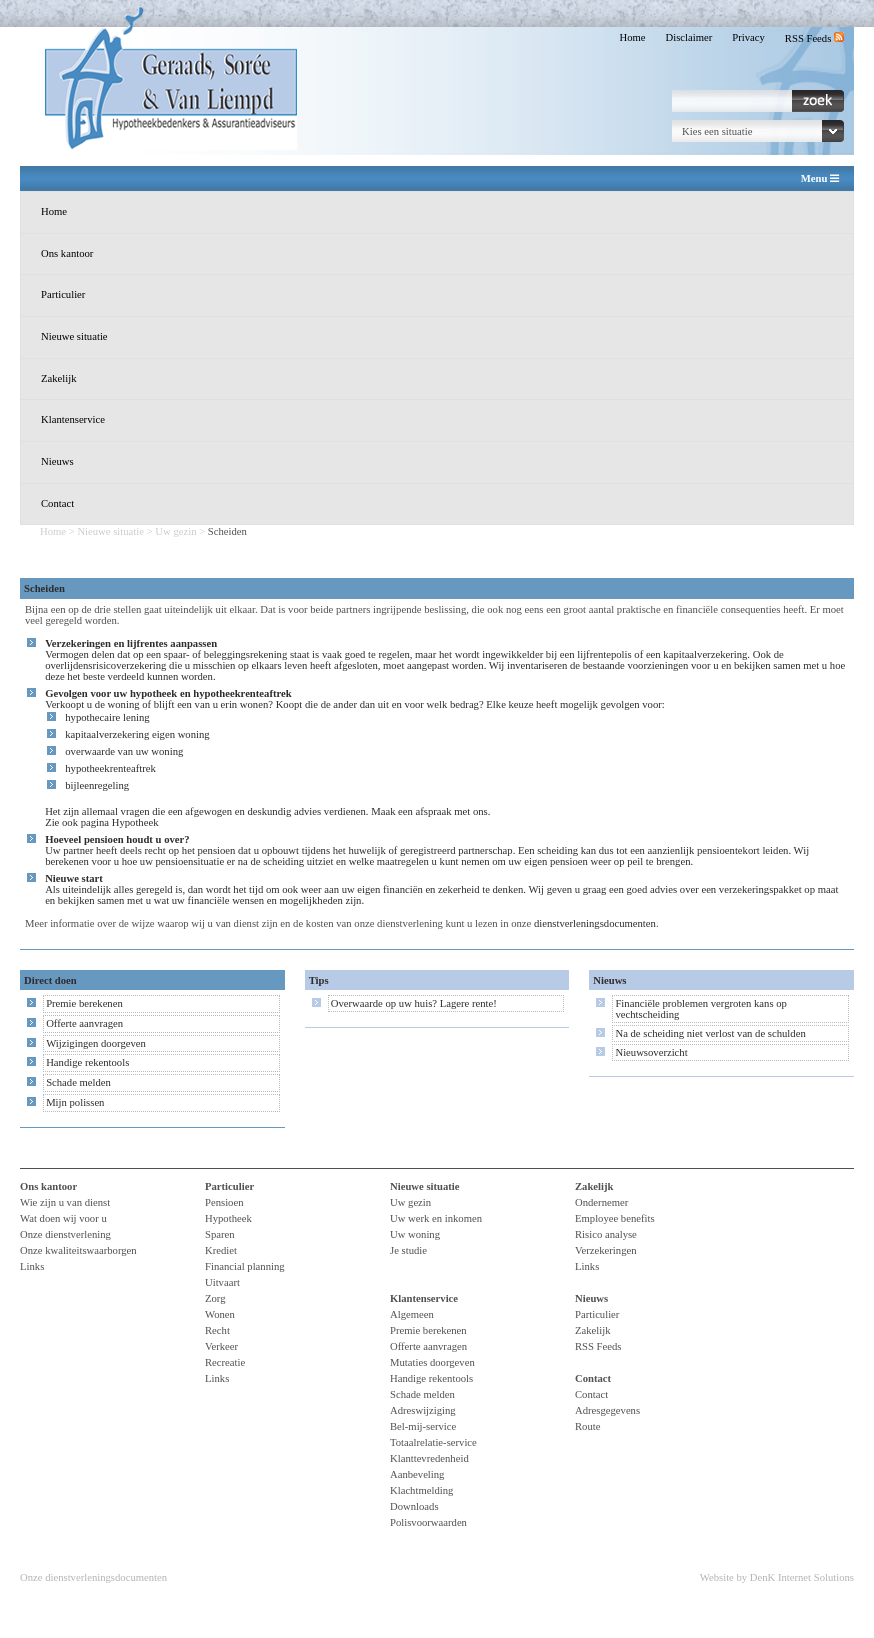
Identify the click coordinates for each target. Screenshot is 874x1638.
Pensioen (224, 1202)
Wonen (220, 1314)
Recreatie (225, 1362)
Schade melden (78, 1082)
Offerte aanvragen (84, 1023)
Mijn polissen (75, 1102)
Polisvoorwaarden (428, 1522)
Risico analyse (606, 1234)
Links (32, 1266)
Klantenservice (73, 419)
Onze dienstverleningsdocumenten (93, 1577)
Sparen (220, 1234)
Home (632, 37)
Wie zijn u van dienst (65, 1202)
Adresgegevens (607, 1410)
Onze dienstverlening (65, 1234)
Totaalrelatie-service (433, 1442)
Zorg (215, 1298)
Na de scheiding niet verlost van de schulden (710, 1033)
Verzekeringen (606, 1250)
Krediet (221, 1250)
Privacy (748, 37)
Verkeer (221, 1346)
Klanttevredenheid (429, 1458)
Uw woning (415, 1234)
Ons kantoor (67, 253)
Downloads (414, 1506)
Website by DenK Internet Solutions (777, 1577)
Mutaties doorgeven (432, 1362)
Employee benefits (615, 1218)
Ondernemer (601, 1202)
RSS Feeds (814, 38)
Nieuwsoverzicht (651, 1052)
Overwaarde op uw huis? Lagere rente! (414, 1003)
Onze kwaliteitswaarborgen (78, 1250)
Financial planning (245, 1266)
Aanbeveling (417, 1474)
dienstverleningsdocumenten (595, 923)
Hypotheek (135, 822)
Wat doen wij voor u (63, 1218)
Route (587, 1426)
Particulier (63, 294)
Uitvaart (222, 1282)
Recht (217, 1330)
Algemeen (412, 1314)
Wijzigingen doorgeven (96, 1043)
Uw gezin (175, 531)
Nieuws (57, 461)
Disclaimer (689, 37)
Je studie (408, 1250)
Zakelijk (59, 378)
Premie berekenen (84, 1003)
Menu (820, 179)
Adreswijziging (423, 1410)
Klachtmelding (421, 1490)
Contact (57, 503)
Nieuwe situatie (74, 336)
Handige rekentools (87, 1062)
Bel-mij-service (423, 1426)
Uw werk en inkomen (436, 1218)
